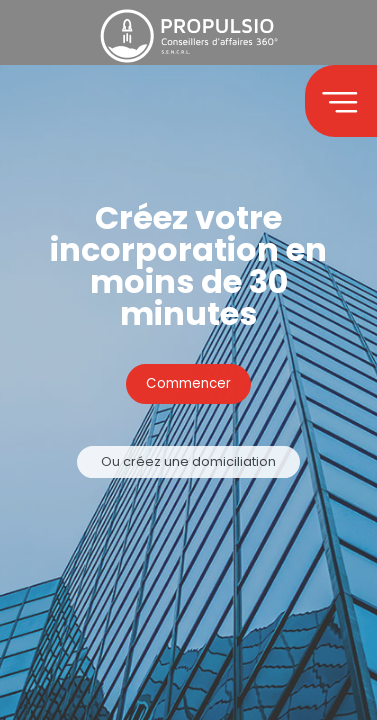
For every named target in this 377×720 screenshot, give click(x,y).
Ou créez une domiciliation (188, 462)
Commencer (188, 384)
